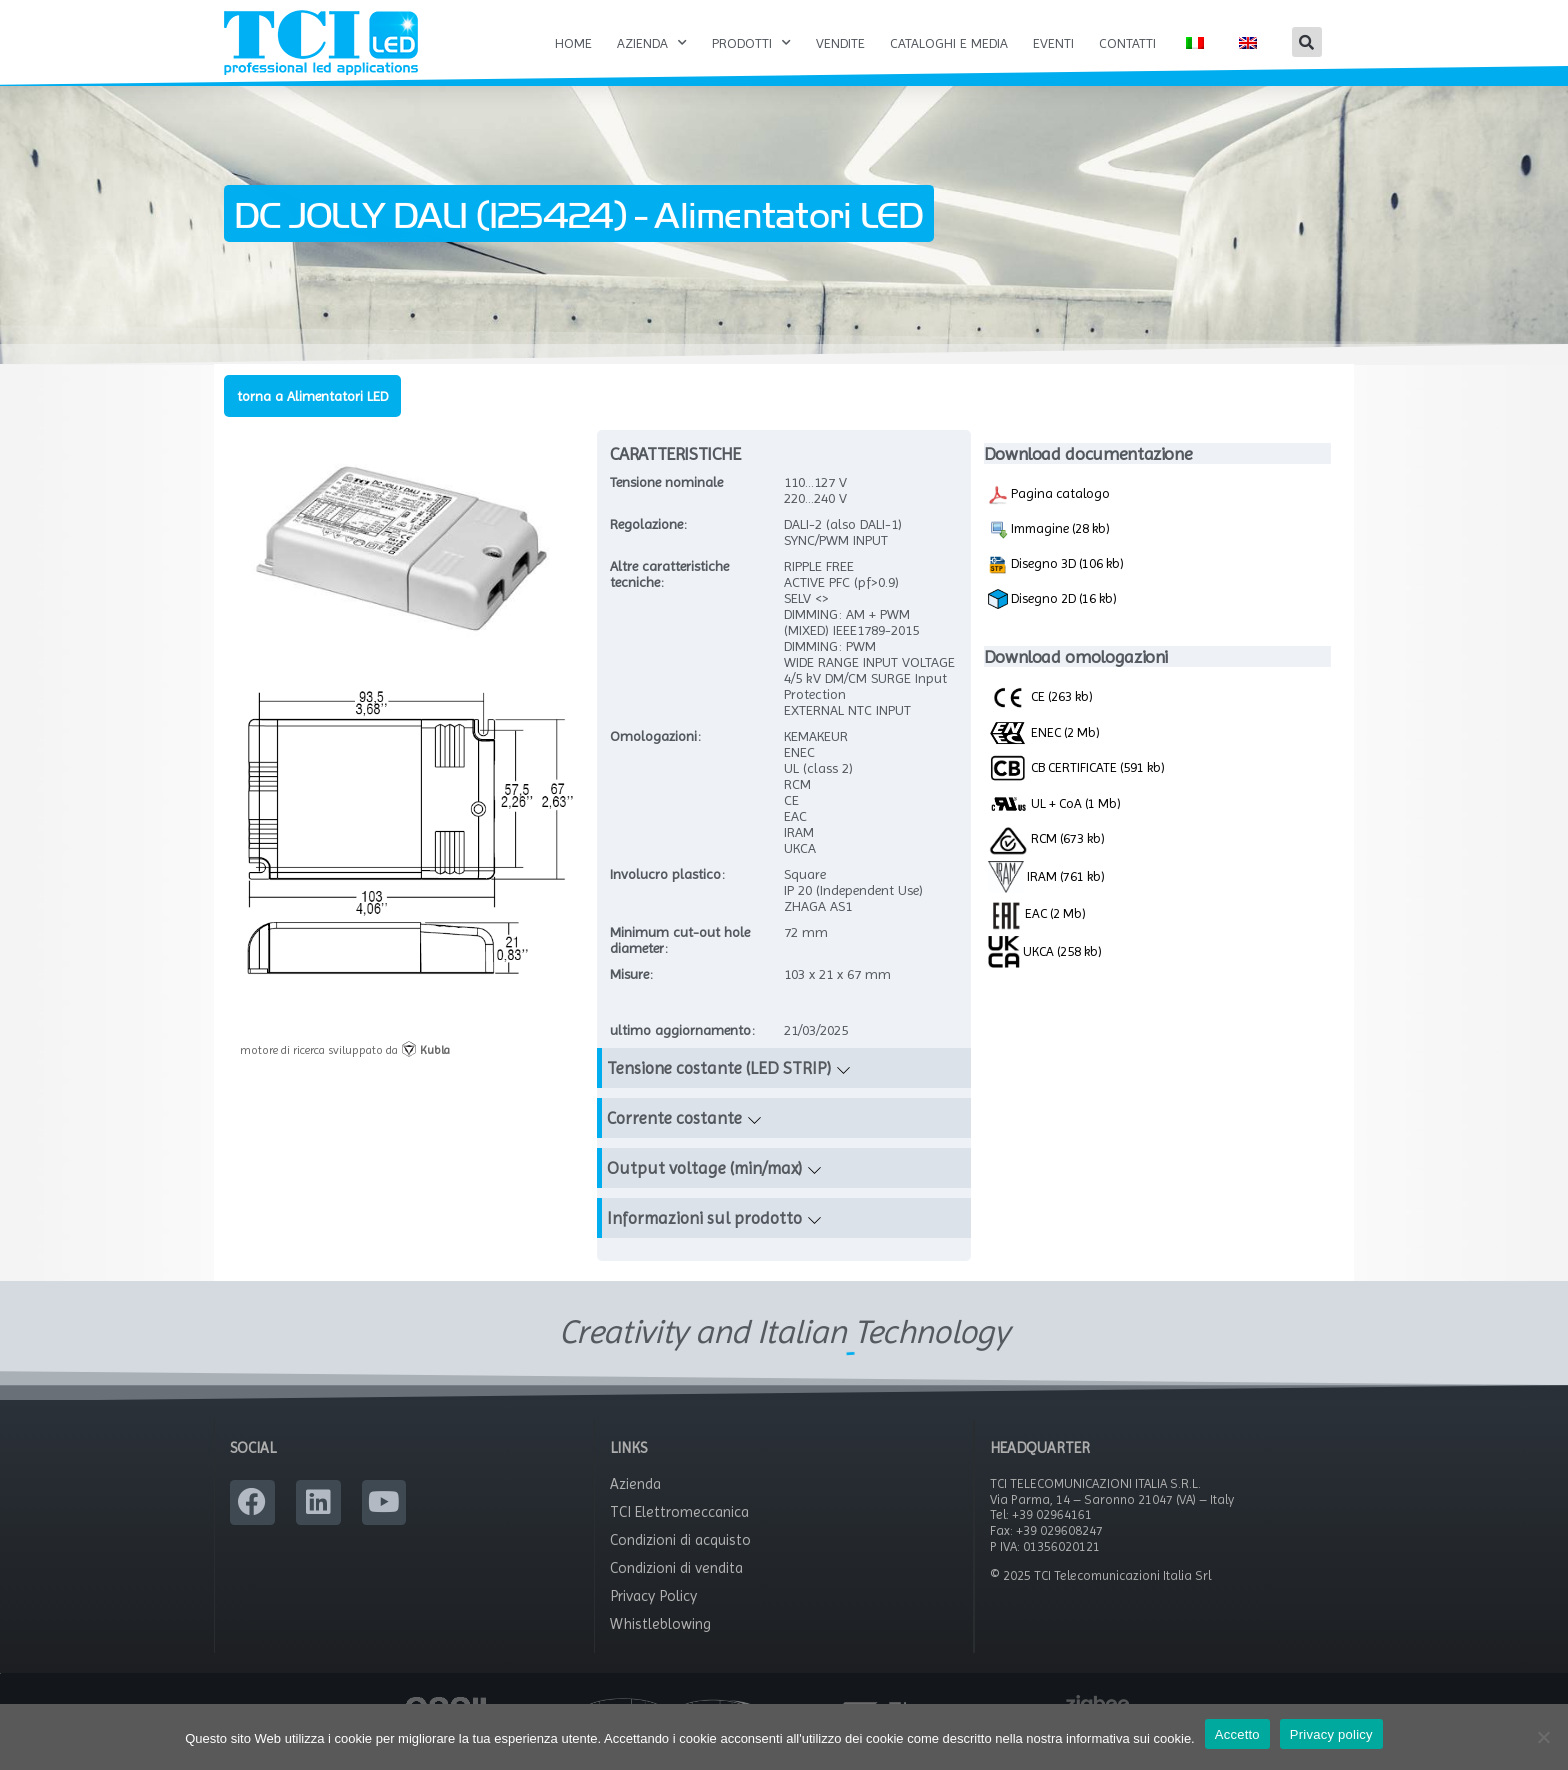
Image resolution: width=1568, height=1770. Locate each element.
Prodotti (751, 43)
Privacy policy (1331, 1734)
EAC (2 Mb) (1037, 935)
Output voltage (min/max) (704, 1190)
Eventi (1053, 43)
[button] (1307, 42)
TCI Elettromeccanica (679, 1533)
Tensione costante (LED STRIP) (719, 1090)
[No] (1543, 1737)
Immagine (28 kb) (1049, 551)
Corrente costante (674, 1140)
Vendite (840, 43)
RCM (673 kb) (1046, 859)
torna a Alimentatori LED (312, 417)
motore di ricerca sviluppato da (345, 1071)
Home (573, 43)
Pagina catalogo (1049, 516)
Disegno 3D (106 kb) (1056, 586)
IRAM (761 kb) (1047, 897)
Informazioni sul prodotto (704, 1240)
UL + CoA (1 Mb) (1054, 826)
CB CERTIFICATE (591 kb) (1076, 789)
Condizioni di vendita (676, 1589)
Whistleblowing (660, 1645)
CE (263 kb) (1040, 718)
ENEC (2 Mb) (1044, 753)
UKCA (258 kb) (1045, 972)
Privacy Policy (653, 1617)
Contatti (1127, 43)
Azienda (652, 43)
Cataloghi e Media (949, 43)
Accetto (1237, 1734)
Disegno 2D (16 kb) (1052, 621)
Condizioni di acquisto (680, 1561)
